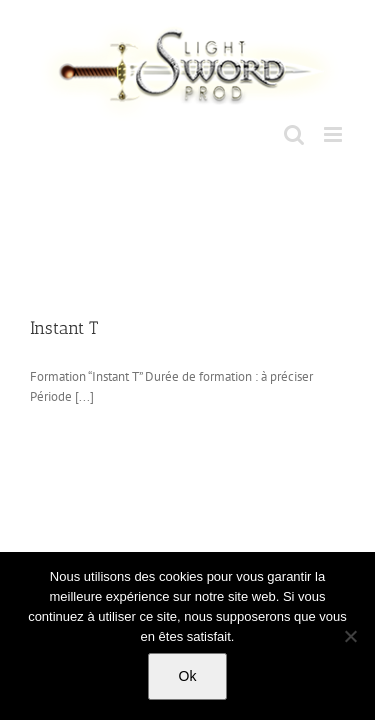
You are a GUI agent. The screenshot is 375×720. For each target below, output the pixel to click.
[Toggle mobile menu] (334, 134)
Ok (188, 676)
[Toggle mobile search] (294, 134)
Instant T (64, 328)
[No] (350, 636)
